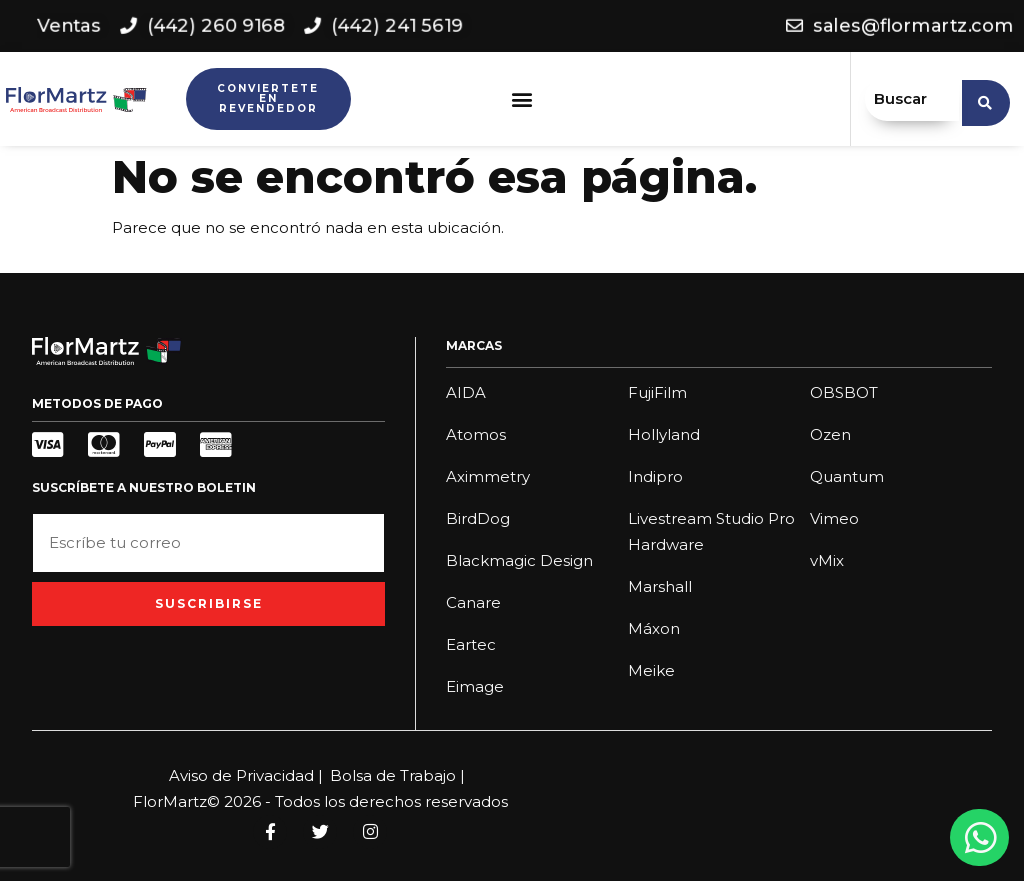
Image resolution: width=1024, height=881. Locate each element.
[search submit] (986, 99)
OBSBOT (844, 392)
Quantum (847, 476)
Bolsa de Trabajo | (397, 775)
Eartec (471, 644)
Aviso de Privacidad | (246, 775)
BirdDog (478, 518)
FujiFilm (657, 392)
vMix (827, 560)
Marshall (660, 586)
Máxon (654, 628)
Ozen (830, 434)
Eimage (475, 686)
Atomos (476, 434)
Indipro (655, 476)
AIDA (466, 392)
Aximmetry (488, 476)
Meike (651, 670)
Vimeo (834, 518)
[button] (522, 99)
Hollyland (664, 434)
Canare (473, 602)
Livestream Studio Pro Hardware (711, 531)
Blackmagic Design (519, 560)
